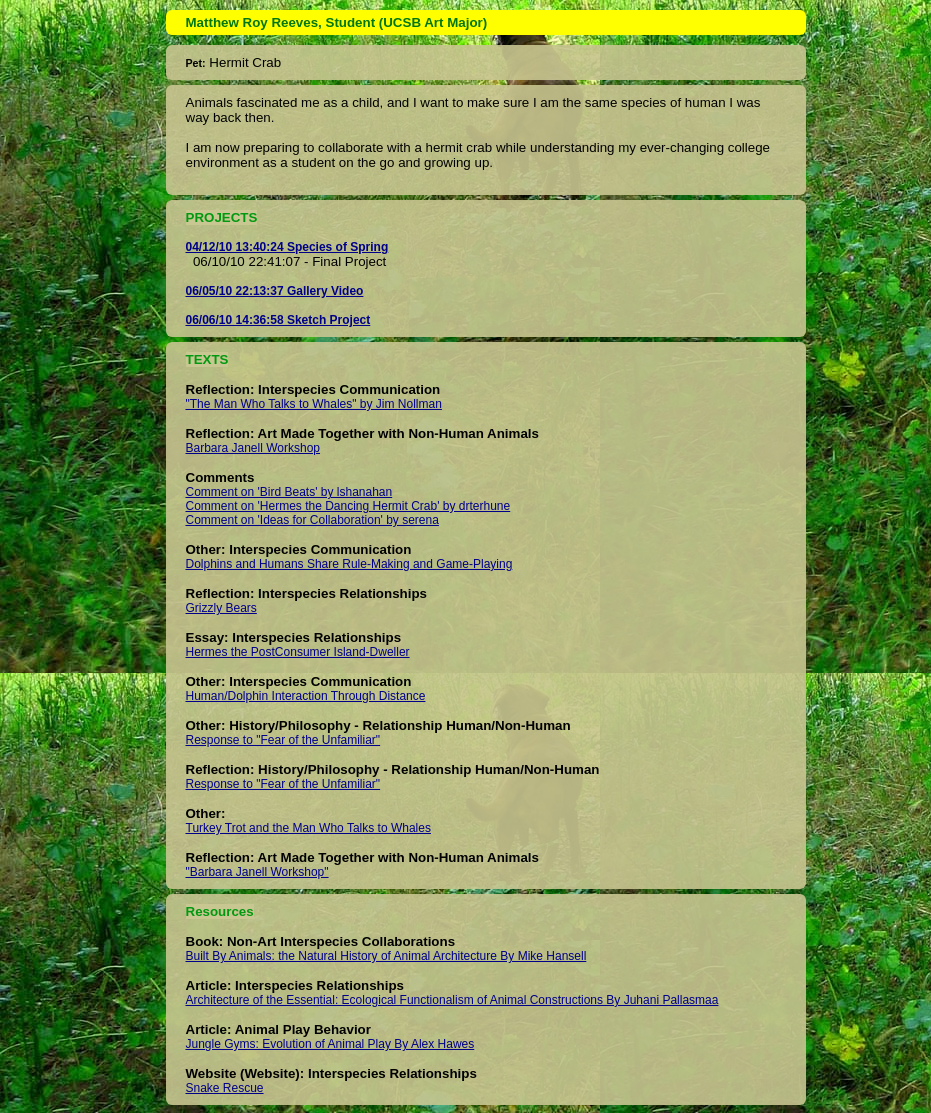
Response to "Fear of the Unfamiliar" (283, 740)
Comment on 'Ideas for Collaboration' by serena (312, 520)
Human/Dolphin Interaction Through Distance (306, 696)
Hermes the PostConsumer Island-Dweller (298, 652)
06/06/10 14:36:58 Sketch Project (278, 320)
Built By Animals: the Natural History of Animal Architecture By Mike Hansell (386, 956)
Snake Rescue (225, 1088)
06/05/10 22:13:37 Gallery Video (275, 291)
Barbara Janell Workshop (253, 448)
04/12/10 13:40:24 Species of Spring (287, 247)
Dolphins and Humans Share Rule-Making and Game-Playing (349, 564)
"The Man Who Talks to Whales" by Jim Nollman (314, 404)
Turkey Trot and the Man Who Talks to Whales (308, 828)
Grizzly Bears (221, 608)
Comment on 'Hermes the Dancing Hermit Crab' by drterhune (348, 506)
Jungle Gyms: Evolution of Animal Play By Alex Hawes (330, 1044)
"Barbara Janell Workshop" (257, 872)
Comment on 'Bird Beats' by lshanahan (289, 492)
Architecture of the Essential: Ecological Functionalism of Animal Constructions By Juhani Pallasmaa (452, 1000)
